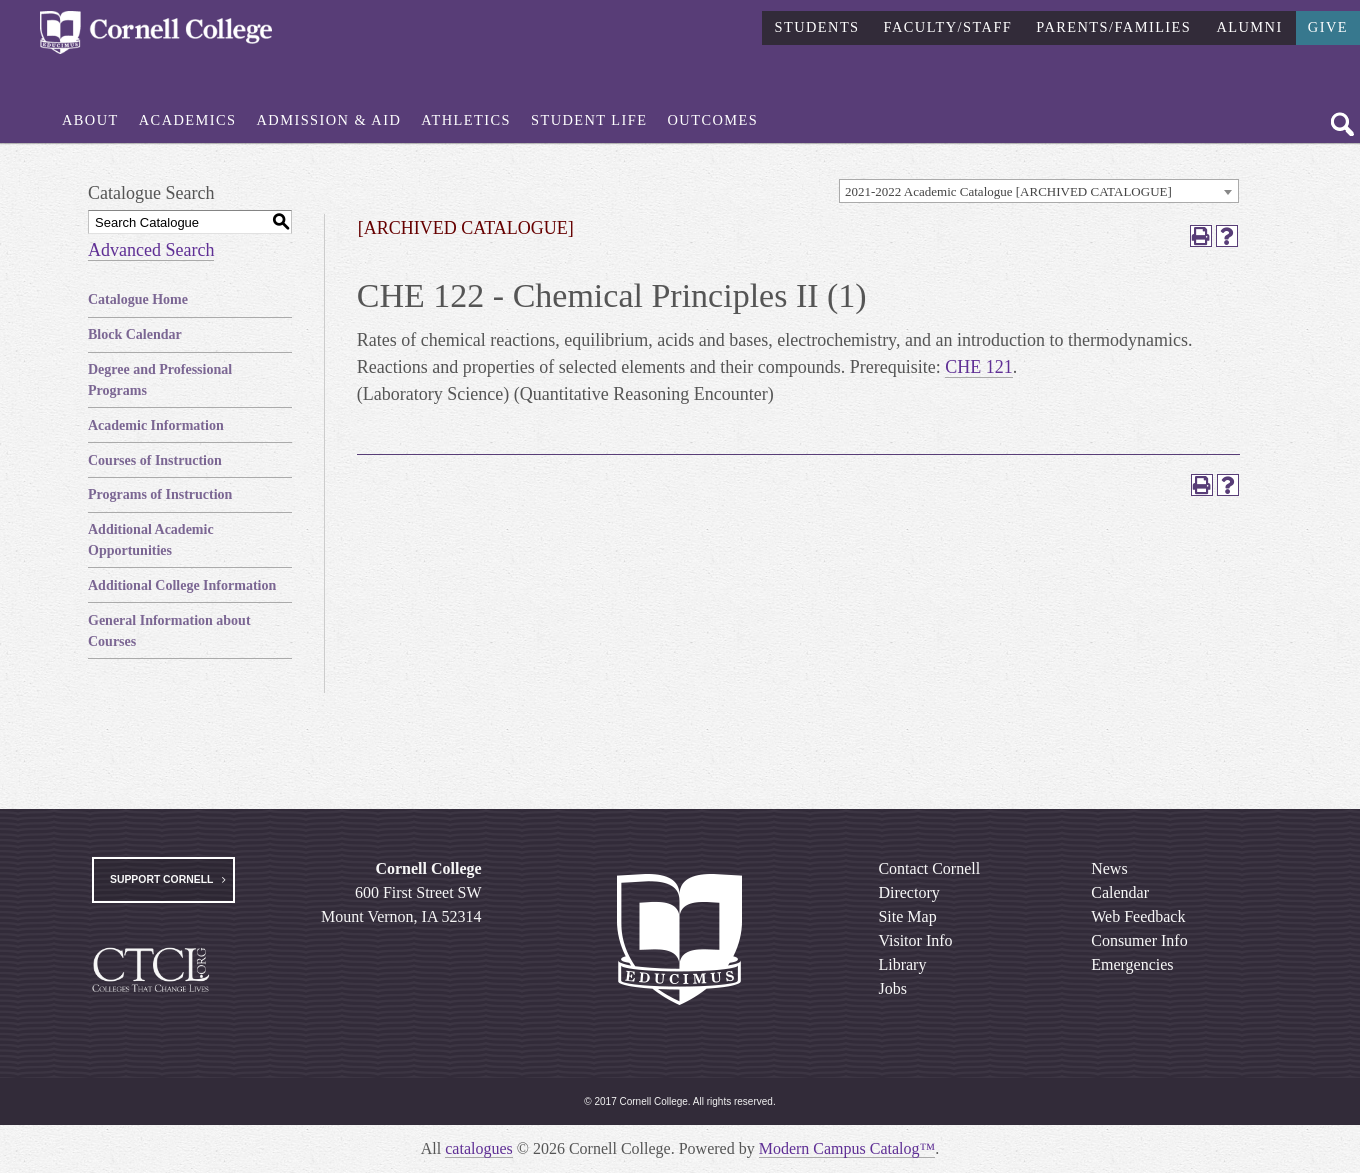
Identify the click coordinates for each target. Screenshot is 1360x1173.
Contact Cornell (929, 868)
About (90, 120)
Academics (188, 120)
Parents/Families (1113, 27)
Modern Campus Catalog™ (847, 1148)
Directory (908, 892)
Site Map (907, 916)
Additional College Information (182, 585)
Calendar (1120, 892)
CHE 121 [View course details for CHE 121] (979, 367)
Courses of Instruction (155, 460)
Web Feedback (1138, 916)
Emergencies (1132, 964)
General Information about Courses (169, 631)
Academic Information (156, 425)
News (1109, 868)
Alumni (1249, 27)
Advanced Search (151, 250)
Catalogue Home (138, 299)
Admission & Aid (329, 120)
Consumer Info (1139, 940)
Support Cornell (161, 879)
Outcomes (713, 120)
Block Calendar (135, 334)
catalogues (479, 1148)
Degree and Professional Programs (160, 380)
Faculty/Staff (948, 27)
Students (816, 27)
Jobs (892, 988)
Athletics (466, 120)
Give (1328, 27)
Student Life (589, 120)
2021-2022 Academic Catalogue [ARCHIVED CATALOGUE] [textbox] (1008, 191)
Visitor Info (915, 940)
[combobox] (1039, 191)
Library (902, 964)
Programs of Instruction (160, 494)
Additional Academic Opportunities (151, 540)
